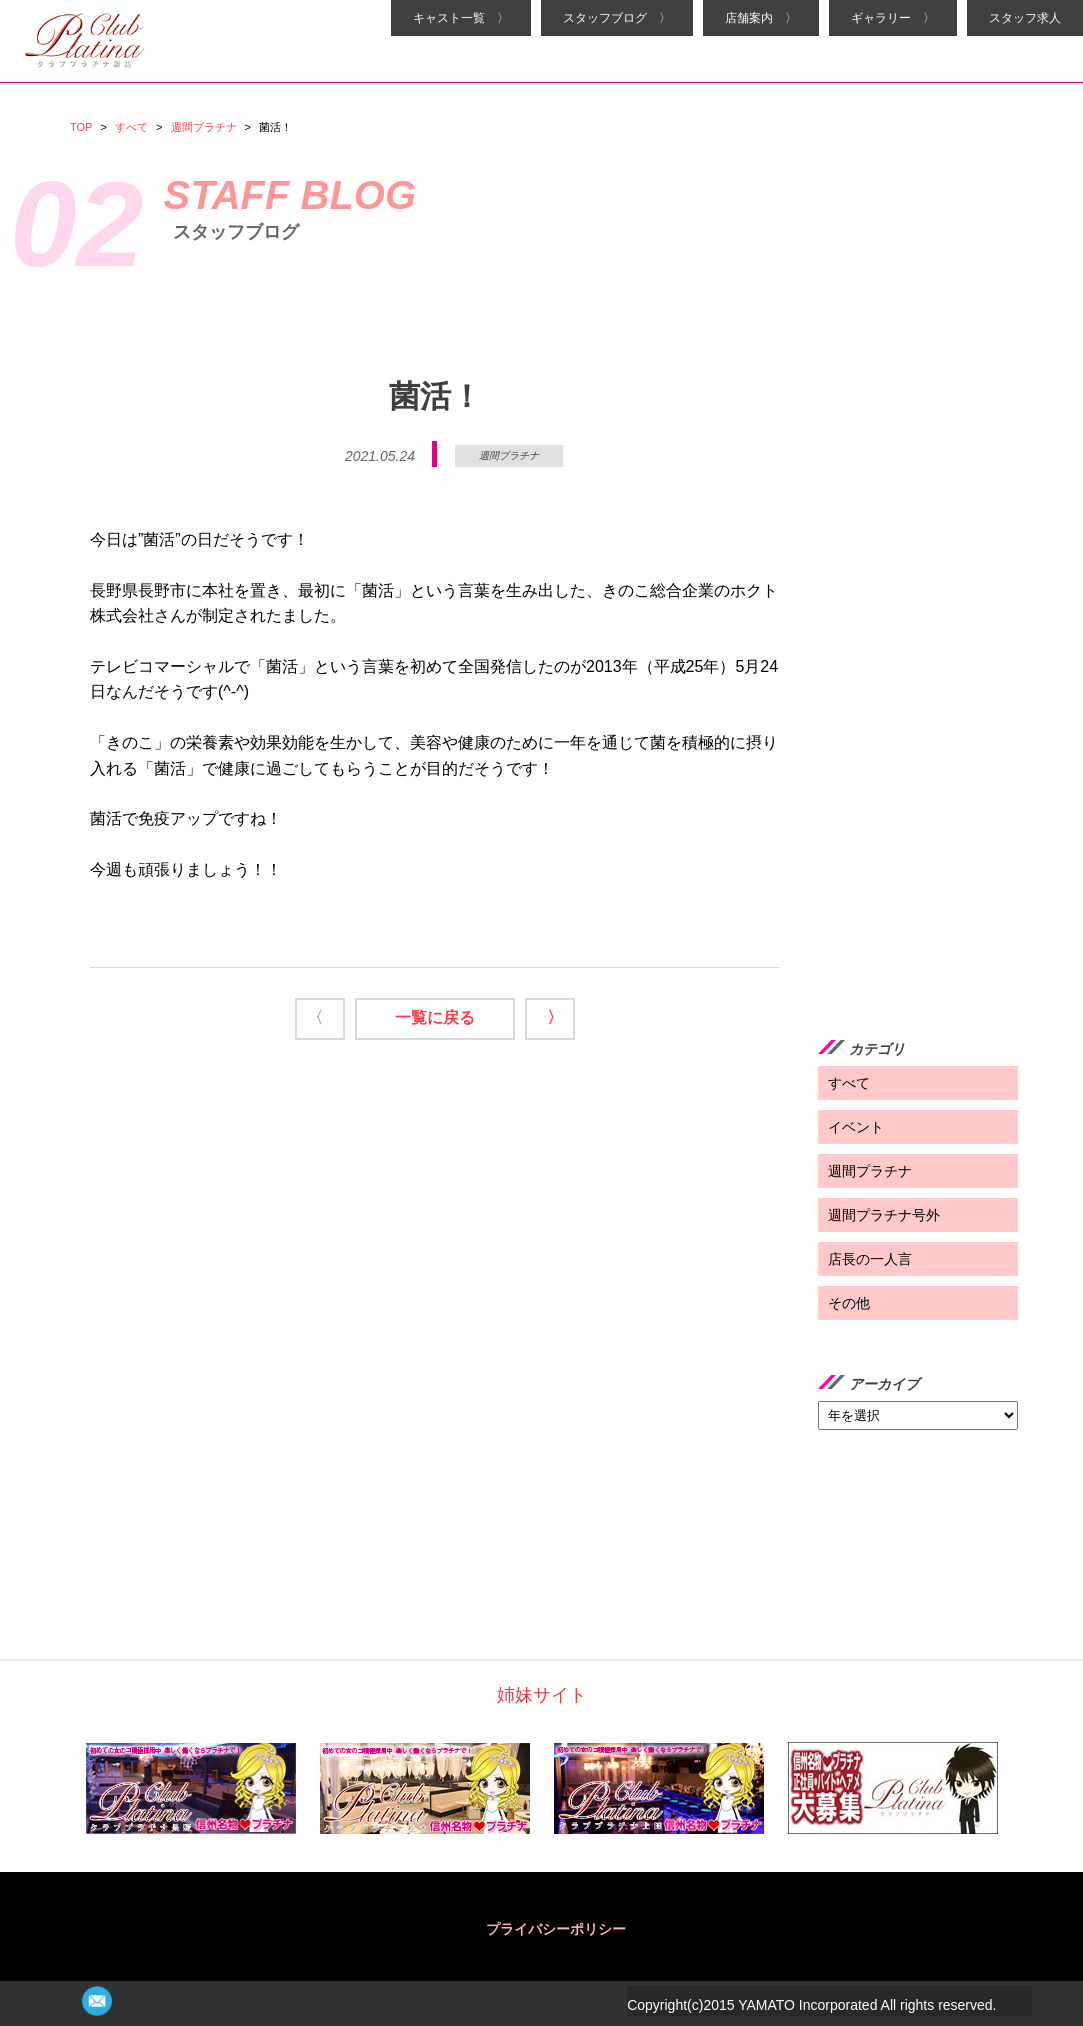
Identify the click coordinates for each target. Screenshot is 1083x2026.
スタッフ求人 (1025, 18)
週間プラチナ (204, 127)
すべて (131, 127)
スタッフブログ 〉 (617, 18)
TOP (81, 127)
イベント (856, 1127)
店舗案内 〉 (761, 18)
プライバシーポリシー (556, 1929)
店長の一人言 (870, 1259)
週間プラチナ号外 (884, 1215)
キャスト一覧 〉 (461, 18)
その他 (849, 1303)
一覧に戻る (435, 1017)
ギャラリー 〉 (893, 18)
